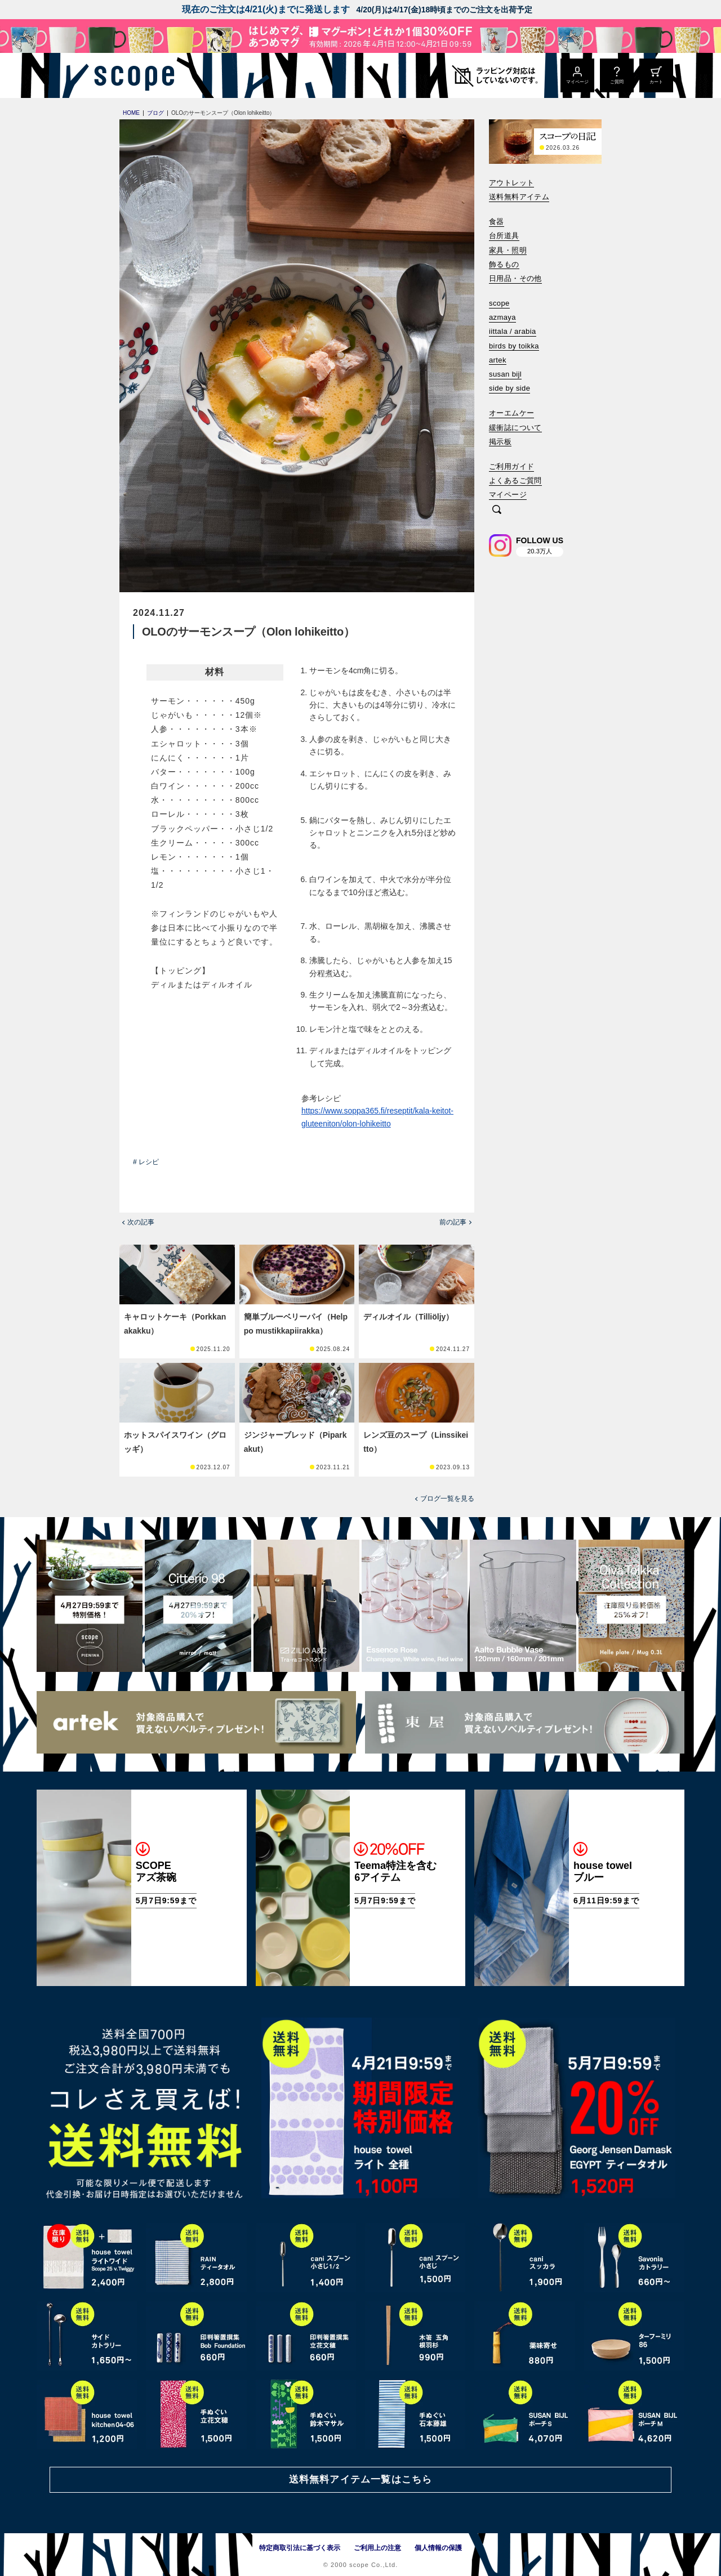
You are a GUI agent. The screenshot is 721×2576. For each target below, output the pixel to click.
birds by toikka (514, 346)
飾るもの (504, 264)
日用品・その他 (515, 278)
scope (499, 303)
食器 (496, 221)
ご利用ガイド (511, 466)
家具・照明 (508, 250)
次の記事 (140, 1222)
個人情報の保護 (438, 2548)
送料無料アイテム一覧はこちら (360, 2479)
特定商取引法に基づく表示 (299, 2548)
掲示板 (500, 441)
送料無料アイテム (519, 197)
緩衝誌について (515, 427)
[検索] (497, 510)
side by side (509, 388)
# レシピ (146, 1162)
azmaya (502, 317)
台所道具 (504, 235)
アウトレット (511, 182)
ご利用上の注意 (377, 2548)
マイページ (508, 494)
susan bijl (505, 374)
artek (497, 360)
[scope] (131, 75)
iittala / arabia (512, 331)
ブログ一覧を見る (447, 1498)
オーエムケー (511, 413)
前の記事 (452, 1222)
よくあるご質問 (515, 480)
